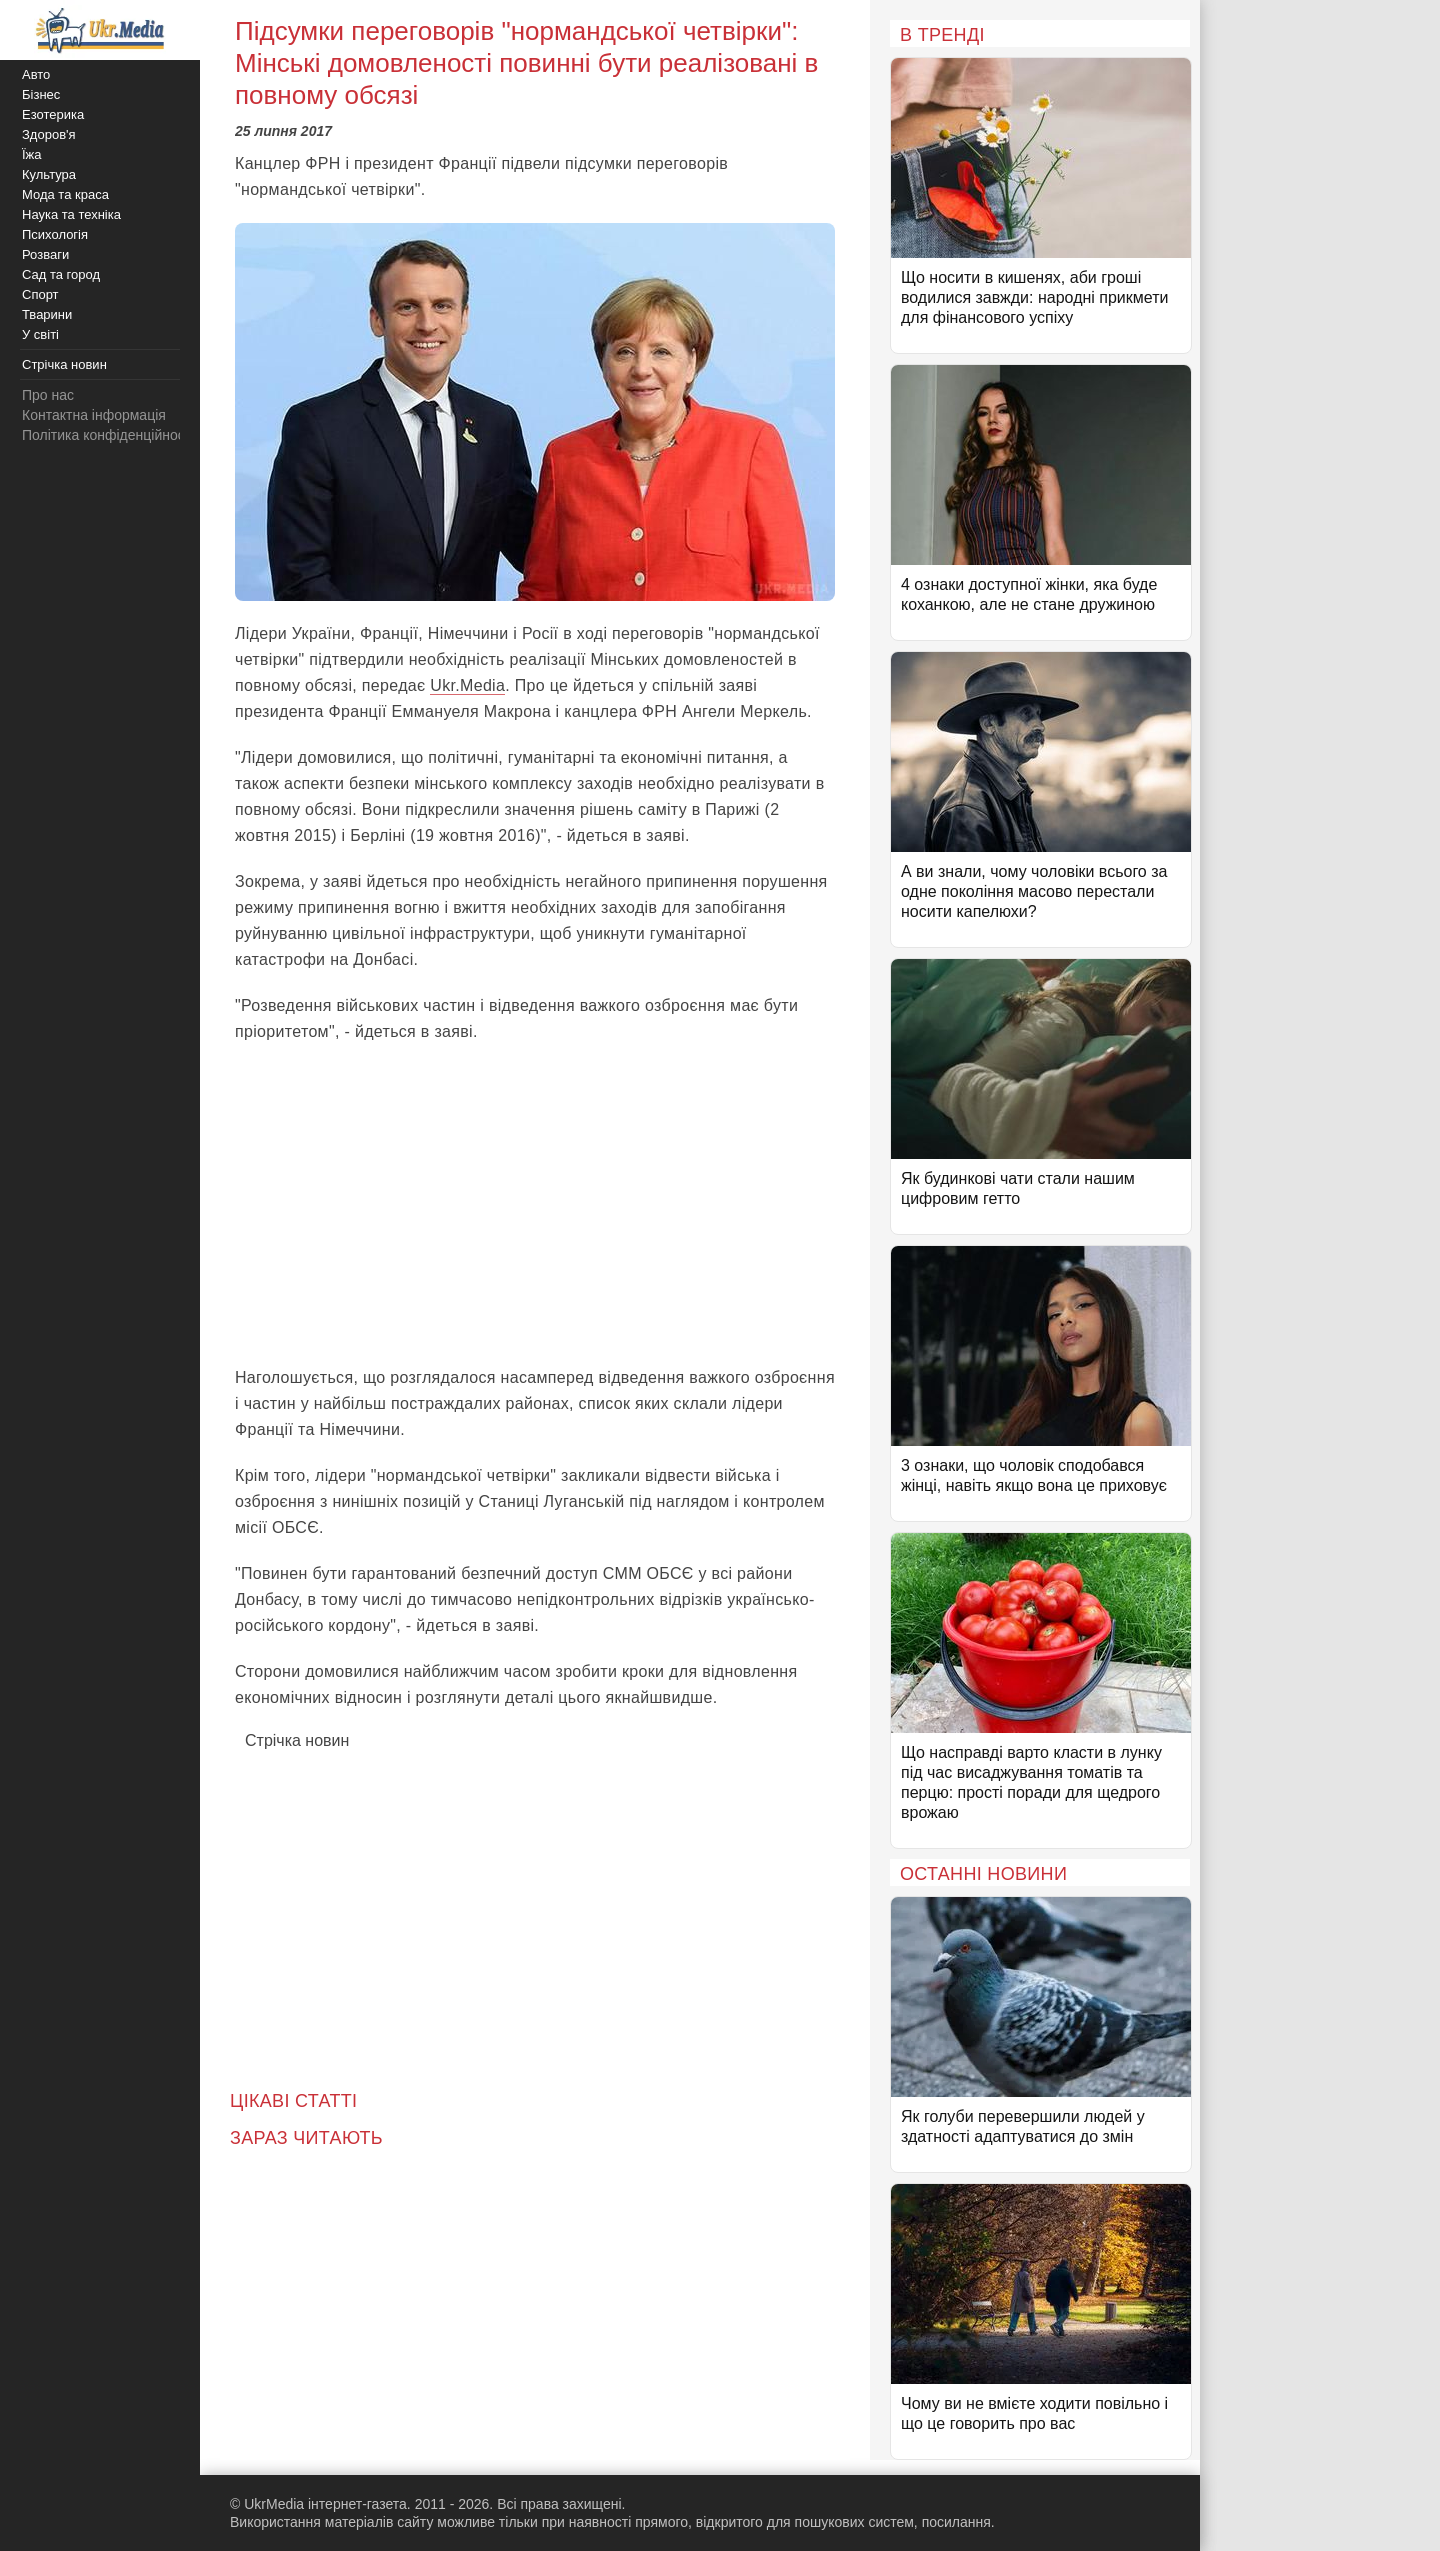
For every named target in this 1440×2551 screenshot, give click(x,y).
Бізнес (41, 94)
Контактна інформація (94, 415)
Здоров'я (49, 134)
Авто (36, 74)
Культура (49, 174)
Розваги (45, 254)
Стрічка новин (297, 1740)
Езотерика (53, 114)
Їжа (32, 154)
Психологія (55, 234)
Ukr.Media (467, 685)
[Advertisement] (535, 1205)
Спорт (40, 294)
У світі (40, 334)
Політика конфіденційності (108, 435)
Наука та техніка (71, 214)
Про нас (48, 395)
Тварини (47, 314)
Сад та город (61, 274)
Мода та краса (65, 194)
